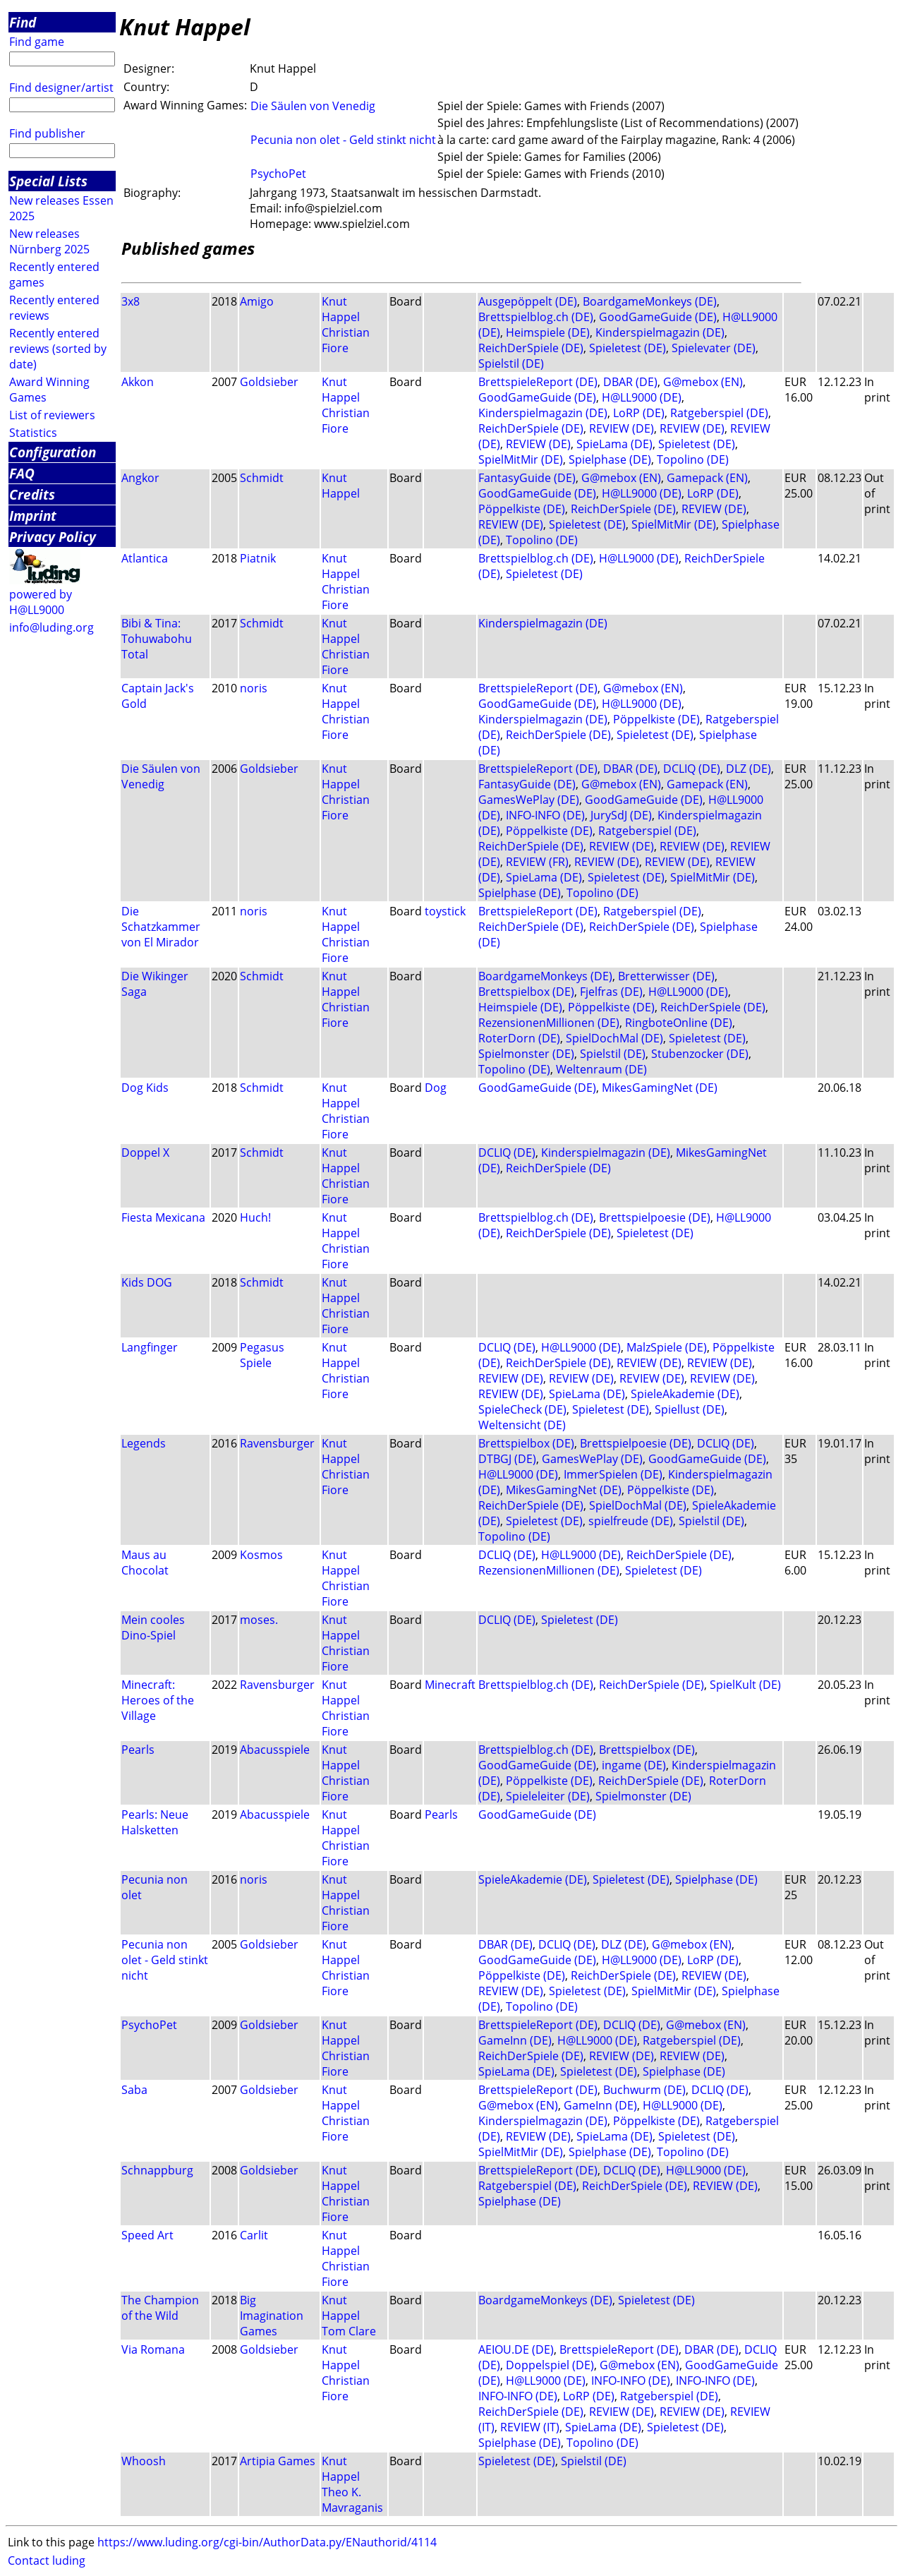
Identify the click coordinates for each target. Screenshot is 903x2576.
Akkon (137, 382)
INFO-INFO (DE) (545, 815)
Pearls (137, 1749)
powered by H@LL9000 (40, 602)
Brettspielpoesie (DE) (654, 1217)
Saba (134, 2089)
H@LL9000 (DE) (641, 397)
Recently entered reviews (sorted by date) (58, 348)
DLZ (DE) (748, 768)
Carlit (254, 2235)
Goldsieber (269, 382)
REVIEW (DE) (621, 428)
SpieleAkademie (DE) (685, 1394)
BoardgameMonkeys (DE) (650, 301)
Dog (436, 1087)
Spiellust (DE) (690, 1409)
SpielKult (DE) (745, 1684)
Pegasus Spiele (262, 1355)
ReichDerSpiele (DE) (530, 348)
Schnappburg (157, 2170)
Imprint (32, 515)
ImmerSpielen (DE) (613, 1474)
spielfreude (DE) (630, 1521)
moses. (259, 1619)
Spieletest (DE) (627, 348)
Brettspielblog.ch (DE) (535, 317)
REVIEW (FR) (537, 861)
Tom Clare (349, 2331)
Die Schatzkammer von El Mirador (160, 926)
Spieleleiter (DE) (548, 1796)
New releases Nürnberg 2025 (49, 241)
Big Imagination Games (271, 2315)
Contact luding (46, 2560)
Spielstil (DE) (511, 363)
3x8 (130, 301)
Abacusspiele (275, 1749)
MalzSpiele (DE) (666, 1347)
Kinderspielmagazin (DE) (660, 332)
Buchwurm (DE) (644, 2089)
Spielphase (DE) (610, 459)
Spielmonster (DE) (526, 1053)
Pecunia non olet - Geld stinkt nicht (343, 140)
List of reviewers (52, 415)
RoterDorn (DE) (519, 1038)
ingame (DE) (634, 1765)
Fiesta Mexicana (163, 1217)
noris (253, 688)
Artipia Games (277, 2461)
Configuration (52, 452)
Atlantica (144, 558)
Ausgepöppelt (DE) (527, 301)
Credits (32, 494)
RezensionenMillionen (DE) (548, 1022)
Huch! (255, 1217)
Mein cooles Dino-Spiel (153, 1627)
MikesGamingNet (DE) (659, 1087)
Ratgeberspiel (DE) (719, 413)
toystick (445, 911)
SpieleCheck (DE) (522, 1409)
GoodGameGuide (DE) (658, 317)
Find (22, 22)
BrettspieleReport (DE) (538, 382)
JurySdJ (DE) (621, 815)
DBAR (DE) (630, 382)
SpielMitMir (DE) (520, 459)
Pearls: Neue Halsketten (154, 1822)
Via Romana (153, 2349)
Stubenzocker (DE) (700, 1053)
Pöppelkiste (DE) (521, 509)
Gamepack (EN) (707, 478)
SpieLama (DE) (614, 444)
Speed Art (147, 2235)
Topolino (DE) (693, 459)
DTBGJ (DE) (507, 1459)
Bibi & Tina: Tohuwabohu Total (156, 638)
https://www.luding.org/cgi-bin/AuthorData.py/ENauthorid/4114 (267, 2542)
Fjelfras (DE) (611, 991)
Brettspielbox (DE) (526, 991)
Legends (143, 1443)
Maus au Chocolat (145, 1562)
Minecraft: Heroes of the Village (157, 1700)
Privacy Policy (52, 536)
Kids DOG (146, 1282)
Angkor (140, 478)
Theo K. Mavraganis (352, 2499)
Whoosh (143, 2461)
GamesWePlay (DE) (528, 799)
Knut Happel (341, 309)
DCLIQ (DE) (691, 768)
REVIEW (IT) (529, 2427)
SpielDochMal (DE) (614, 1038)
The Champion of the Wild (160, 2307)
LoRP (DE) (639, 413)
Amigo (257, 301)
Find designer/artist (61, 87)
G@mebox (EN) (703, 382)
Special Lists (48, 181)
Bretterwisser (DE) (666, 976)
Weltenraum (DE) (601, 1069)
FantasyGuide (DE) (527, 478)
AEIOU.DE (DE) (516, 2349)
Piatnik (258, 558)
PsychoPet (278, 173)
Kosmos (261, 1555)
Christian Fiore (346, 340)
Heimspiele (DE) (548, 332)
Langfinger (149, 1347)
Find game (36, 41)
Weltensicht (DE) (522, 1425)
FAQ (22, 473)
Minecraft (450, 1684)
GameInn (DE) (515, 2040)
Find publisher (47, 133)
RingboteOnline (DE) (678, 1022)
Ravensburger (277, 1443)
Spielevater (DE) (714, 348)
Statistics (33, 432)
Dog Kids (145, 1087)
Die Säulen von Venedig (312, 106)
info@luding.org (51, 627)
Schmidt (262, 478)
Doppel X (145, 1152)
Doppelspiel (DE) (550, 2365)
